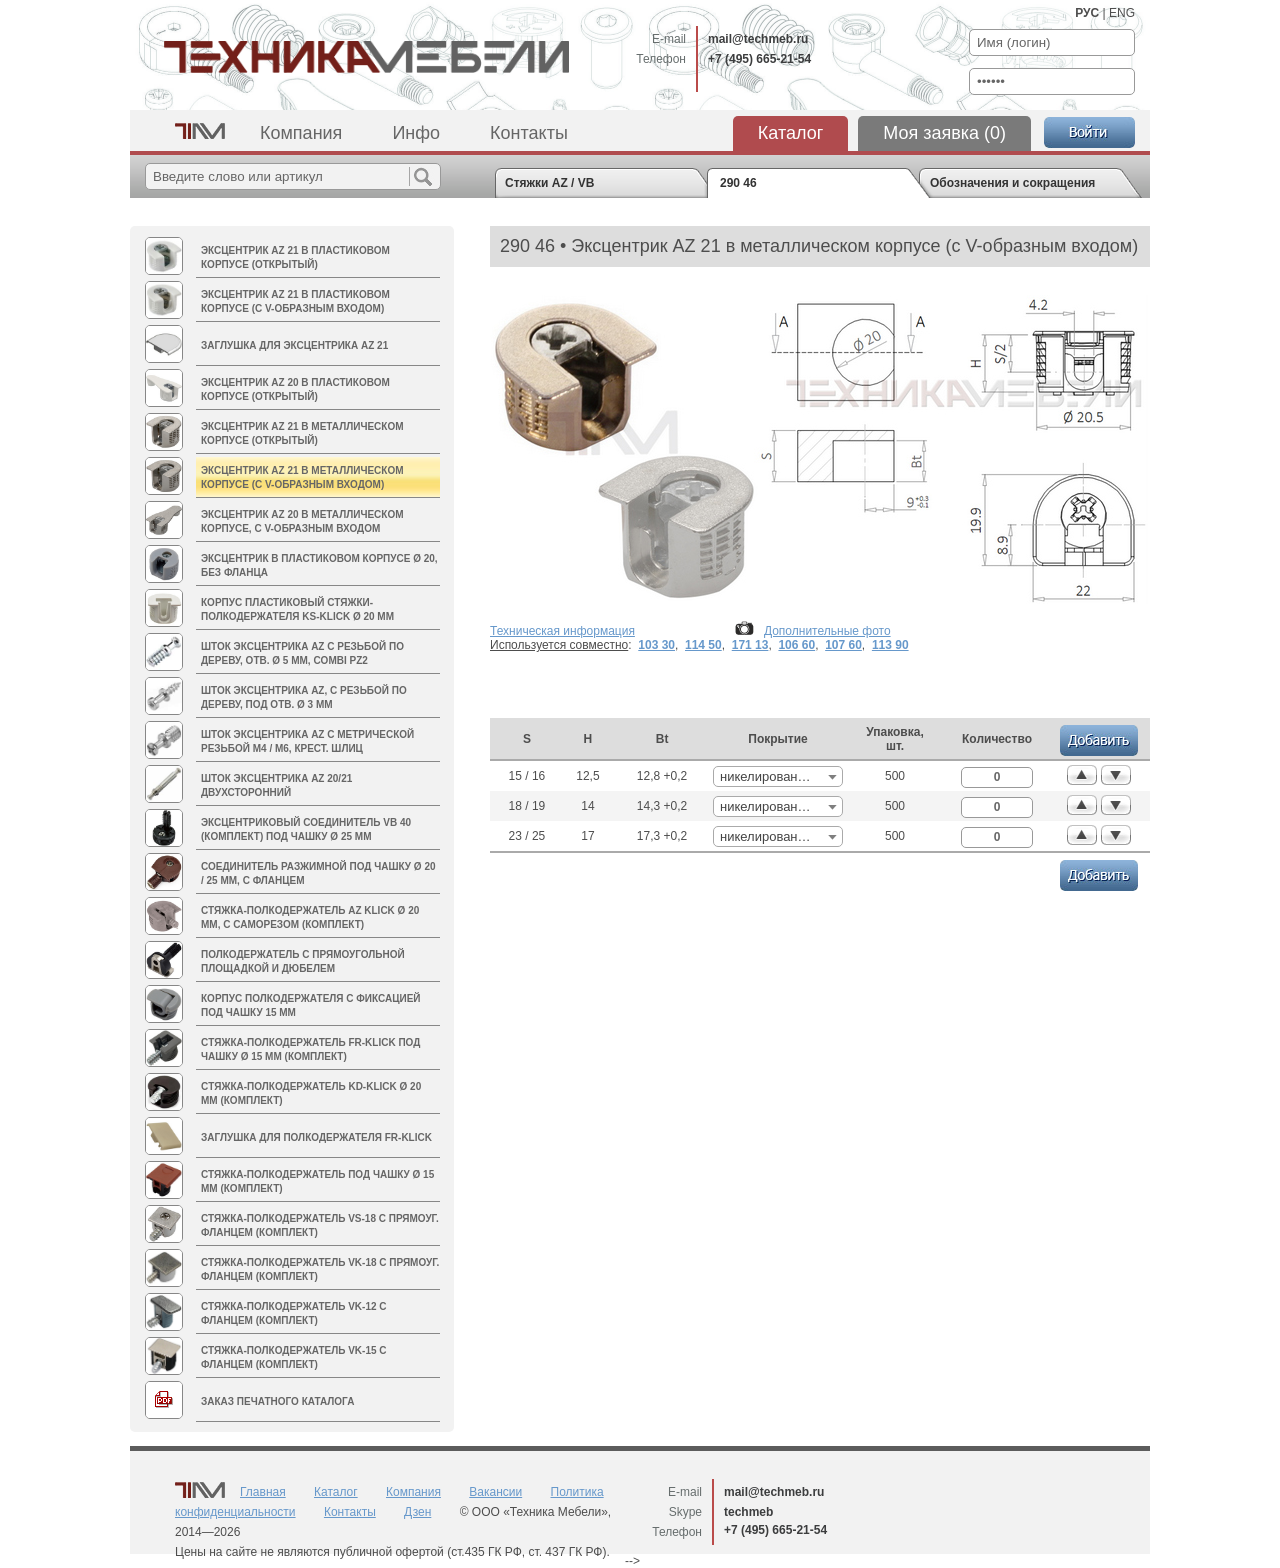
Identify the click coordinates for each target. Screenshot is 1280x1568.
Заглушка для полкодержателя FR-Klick (316, 1137)
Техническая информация (562, 631)
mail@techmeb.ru (758, 39)
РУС (1087, 13)
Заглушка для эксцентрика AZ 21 (294, 345)
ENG (1122, 13)
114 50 (703, 645)
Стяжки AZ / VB (549, 183)
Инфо (416, 133)
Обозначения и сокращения (1012, 183)
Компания (301, 133)
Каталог (790, 133)
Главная (263, 1492)
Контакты (529, 133)
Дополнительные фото (827, 631)
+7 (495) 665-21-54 (759, 59)
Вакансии (495, 1492)
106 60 (796, 645)
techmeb (748, 1512)
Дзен (417, 1512)
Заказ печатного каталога (277, 1401)
